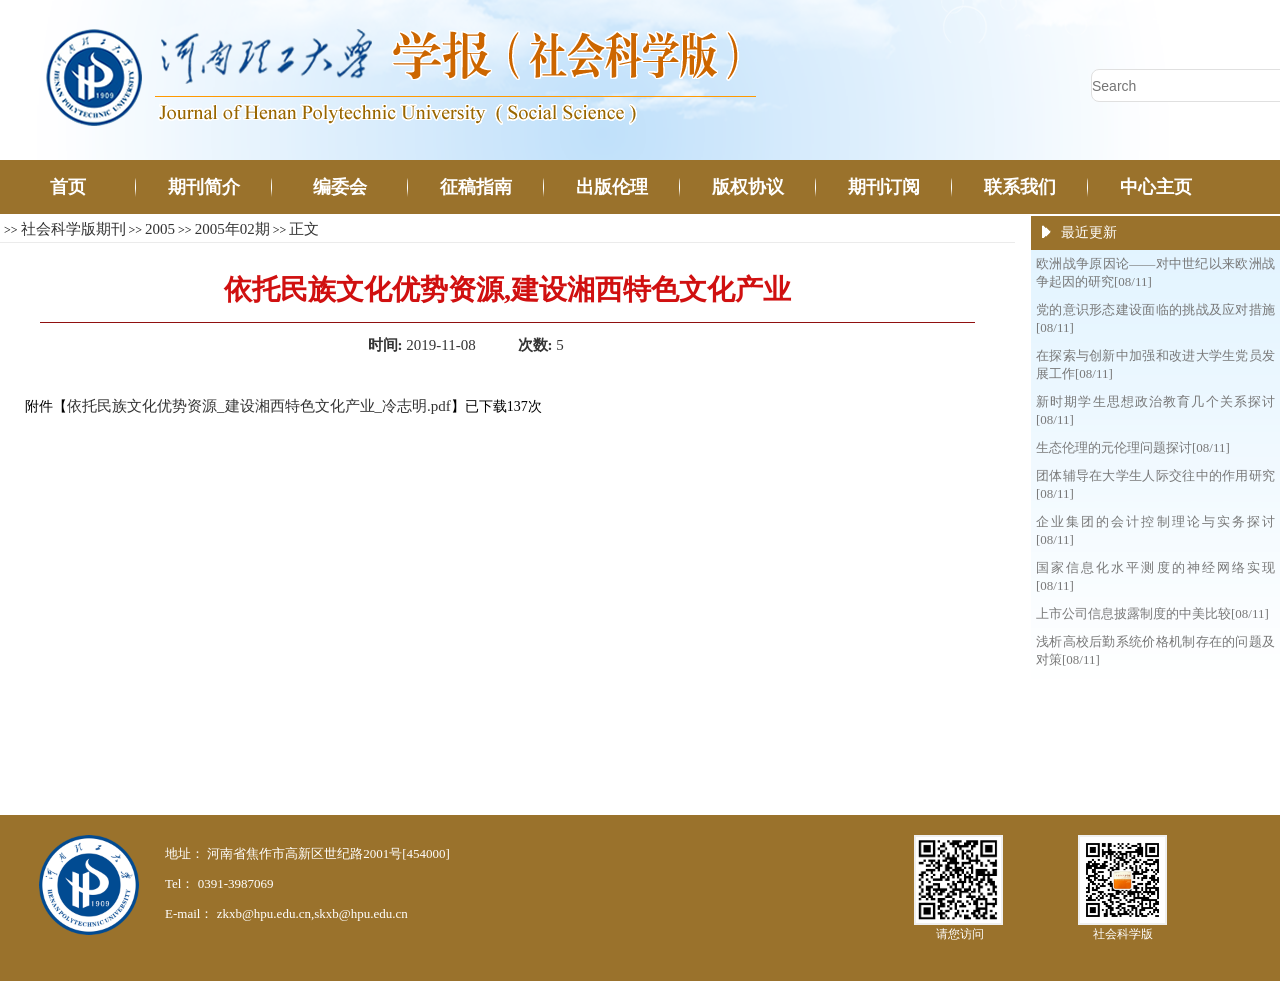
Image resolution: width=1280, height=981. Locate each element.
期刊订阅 (884, 187)
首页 (68, 187)
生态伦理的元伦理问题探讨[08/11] (1133, 447)
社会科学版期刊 (73, 229)
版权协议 (748, 187)
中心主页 (1156, 187)
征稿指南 (476, 187)
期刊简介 (204, 187)
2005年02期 (232, 229)
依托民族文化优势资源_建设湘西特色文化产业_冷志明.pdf (259, 406)
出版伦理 (612, 187)
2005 (160, 229)
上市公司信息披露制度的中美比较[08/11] (1152, 613)
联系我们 (1020, 187)
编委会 (340, 187)
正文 (304, 229)
